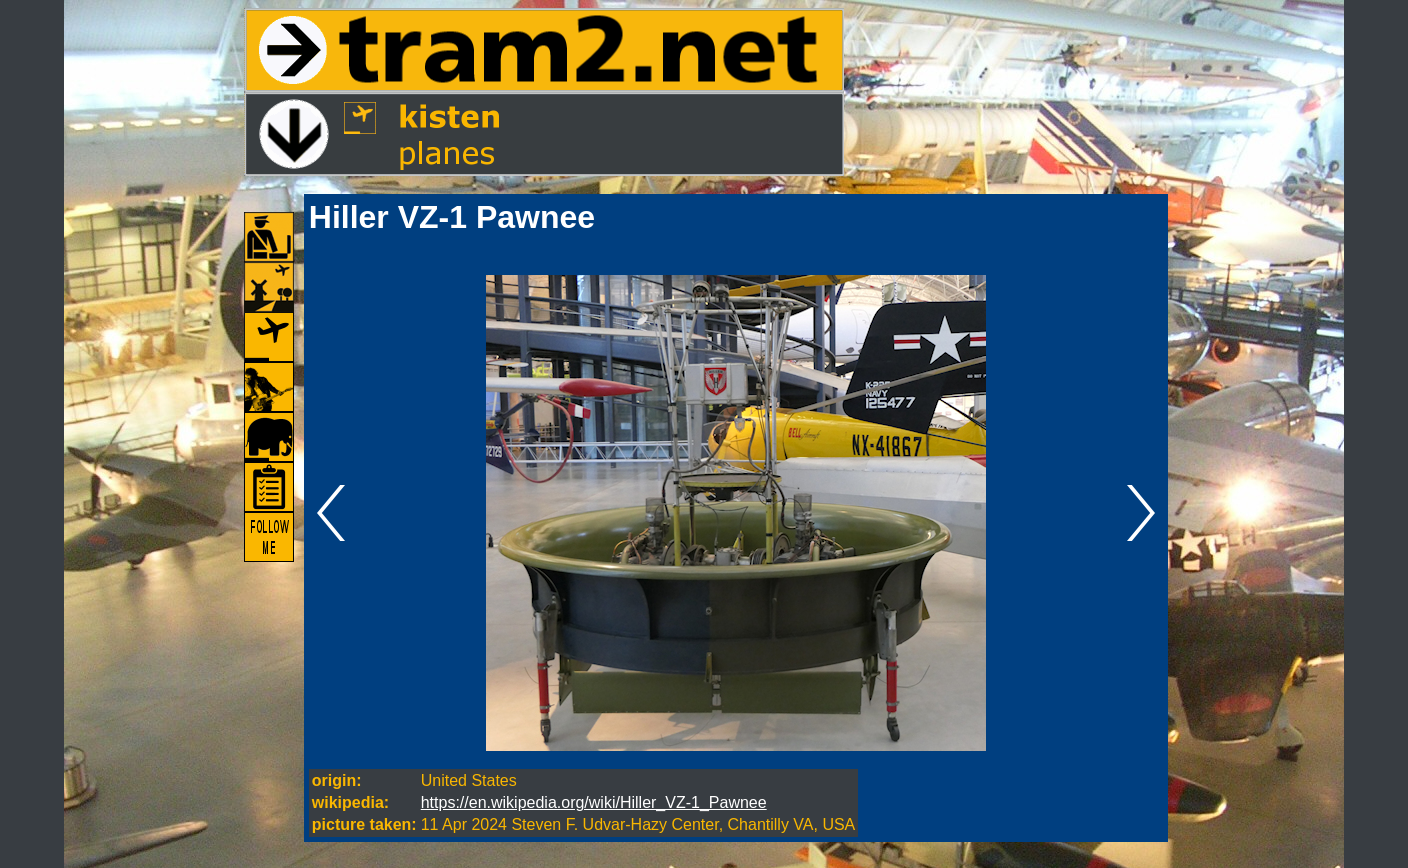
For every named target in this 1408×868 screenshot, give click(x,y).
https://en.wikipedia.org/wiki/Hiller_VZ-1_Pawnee (594, 802)
